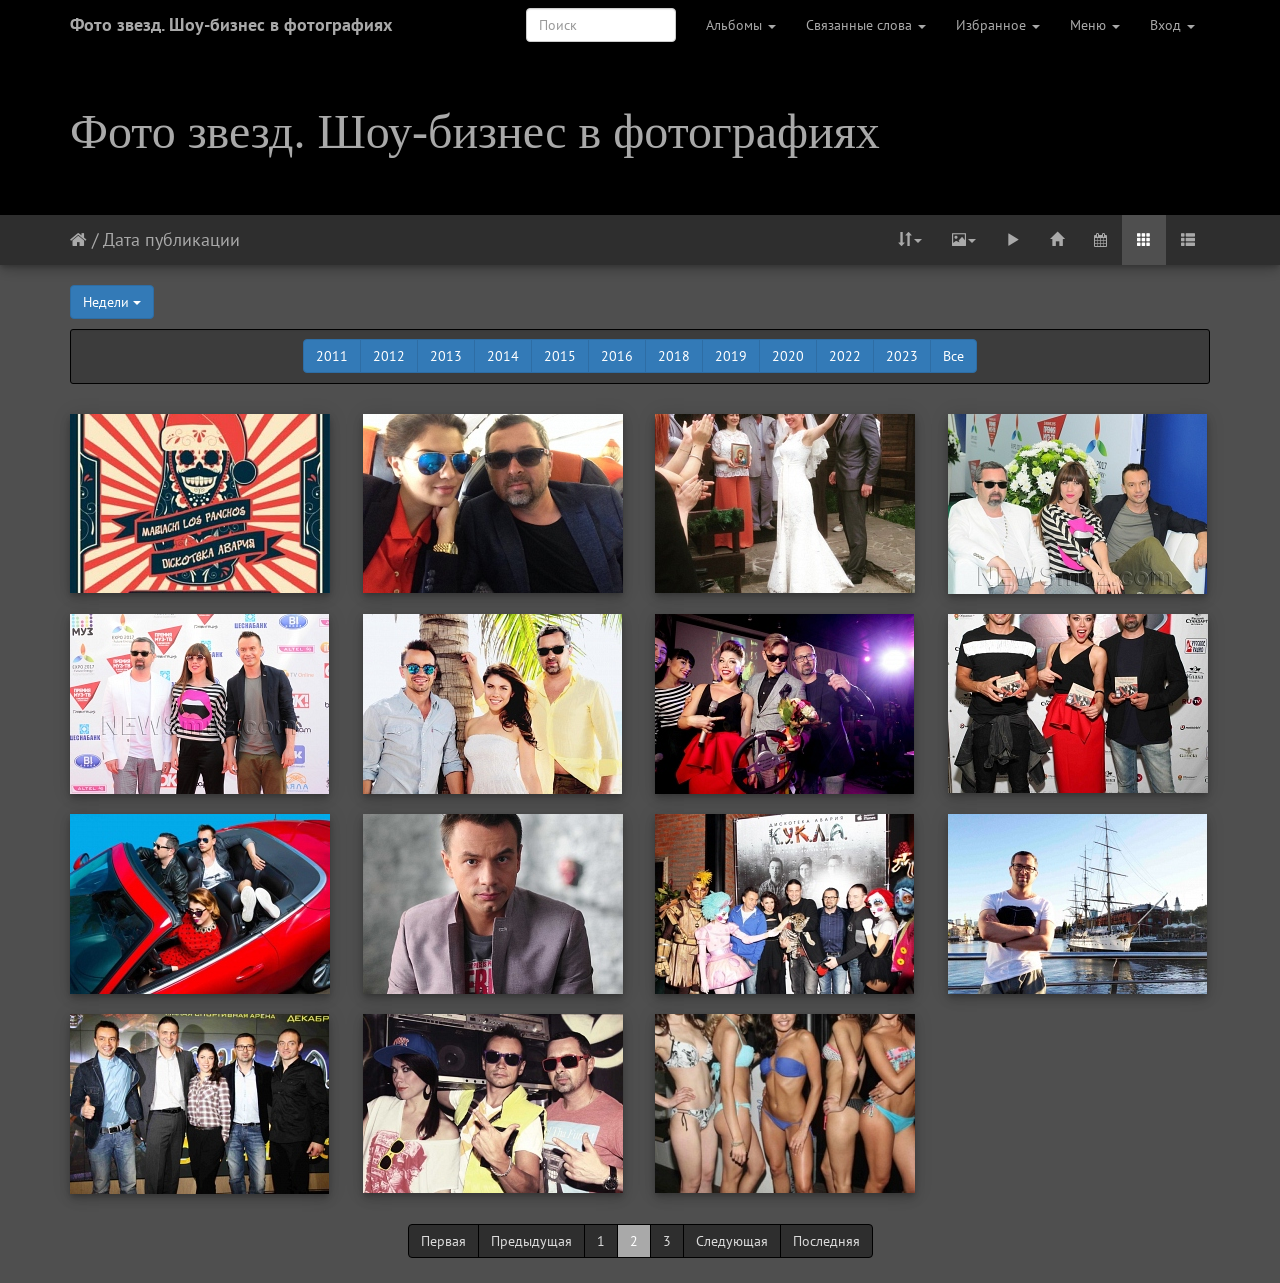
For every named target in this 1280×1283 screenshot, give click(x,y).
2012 (389, 356)
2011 (332, 356)
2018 (674, 356)
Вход (1172, 25)
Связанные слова (866, 25)
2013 (446, 356)
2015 (560, 356)
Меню (1095, 25)
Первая (443, 1241)
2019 (731, 356)
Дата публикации (171, 239)
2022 (845, 356)
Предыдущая (531, 1241)
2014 (503, 356)
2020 (788, 356)
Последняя (826, 1241)
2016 (617, 356)
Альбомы (741, 25)
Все (953, 356)
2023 (902, 356)
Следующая (732, 1241)
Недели (112, 302)
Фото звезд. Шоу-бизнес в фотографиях (231, 24)
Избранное (998, 25)
